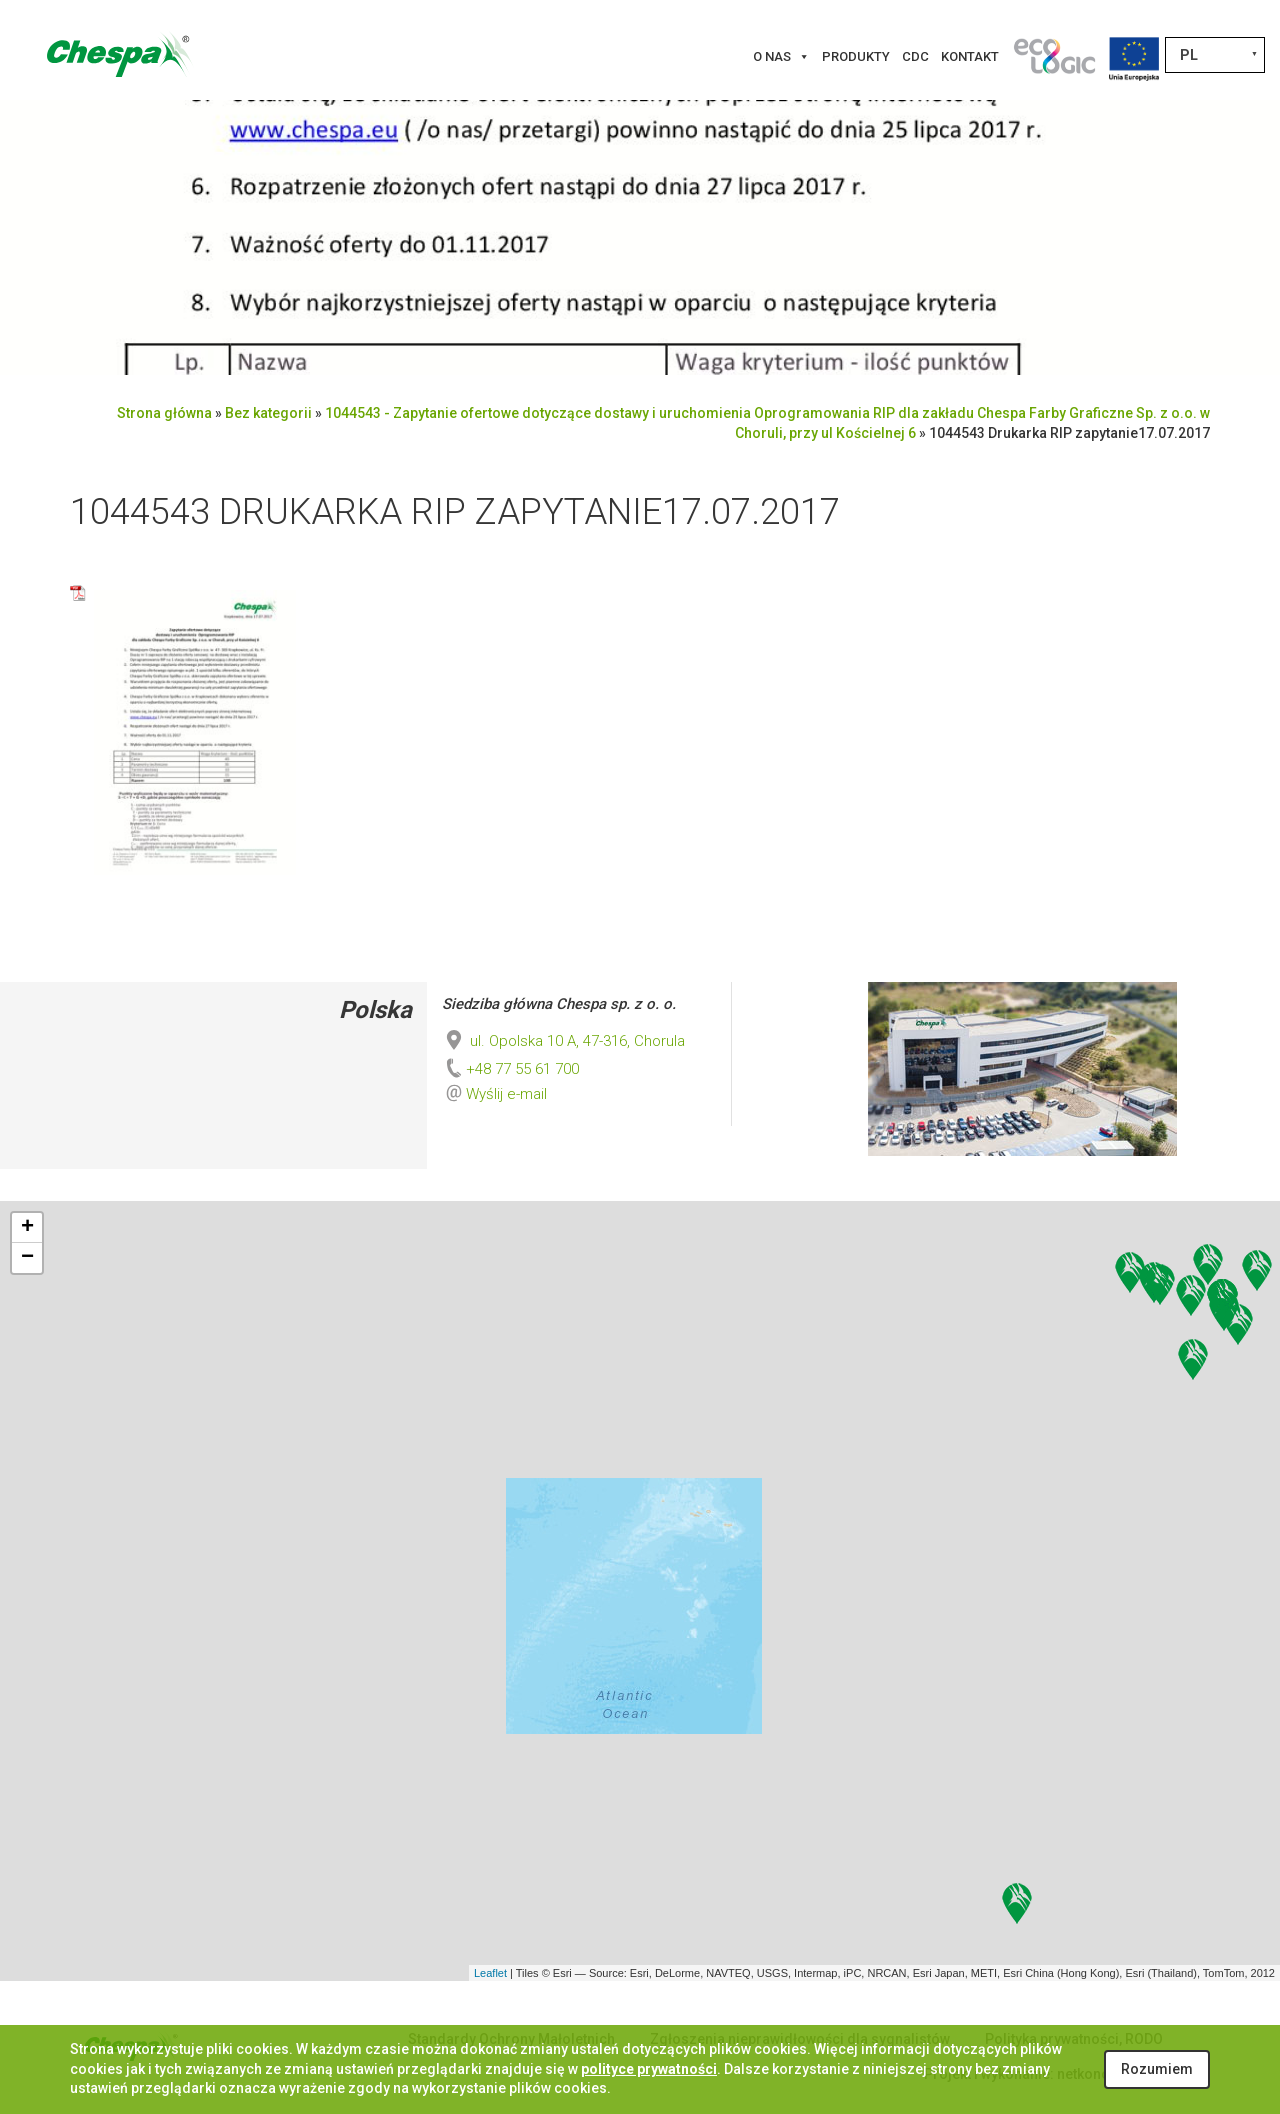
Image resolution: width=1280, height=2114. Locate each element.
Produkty (856, 56)
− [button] (27, 1258)
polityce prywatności (649, 2069)
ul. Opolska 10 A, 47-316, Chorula (563, 1041)
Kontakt (970, 56)
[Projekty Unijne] (1134, 57)
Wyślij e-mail (506, 1094)
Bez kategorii (268, 413)
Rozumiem (1157, 2069)
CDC (915, 56)
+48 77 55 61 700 (510, 1069)
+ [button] (27, 1228)
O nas (781, 57)
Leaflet (490, 1973)
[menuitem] (1215, 55)
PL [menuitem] (1189, 55)
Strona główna (164, 413)
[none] (1215, 55)
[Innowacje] (1054, 57)
